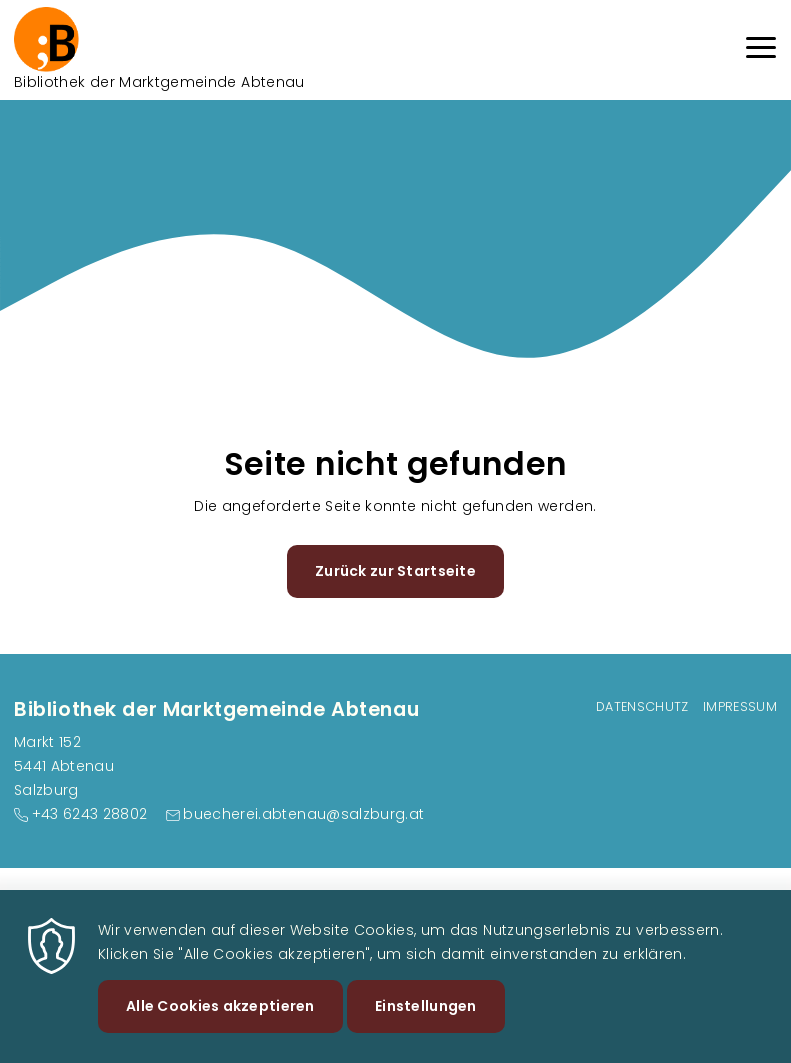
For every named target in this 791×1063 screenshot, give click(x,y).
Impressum (740, 706)
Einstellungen (426, 1020)
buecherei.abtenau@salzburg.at (303, 814)
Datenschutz (642, 706)
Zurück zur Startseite (395, 571)
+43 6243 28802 (90, 814)
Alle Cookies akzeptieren (220, 1020)
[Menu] (761, 50)
